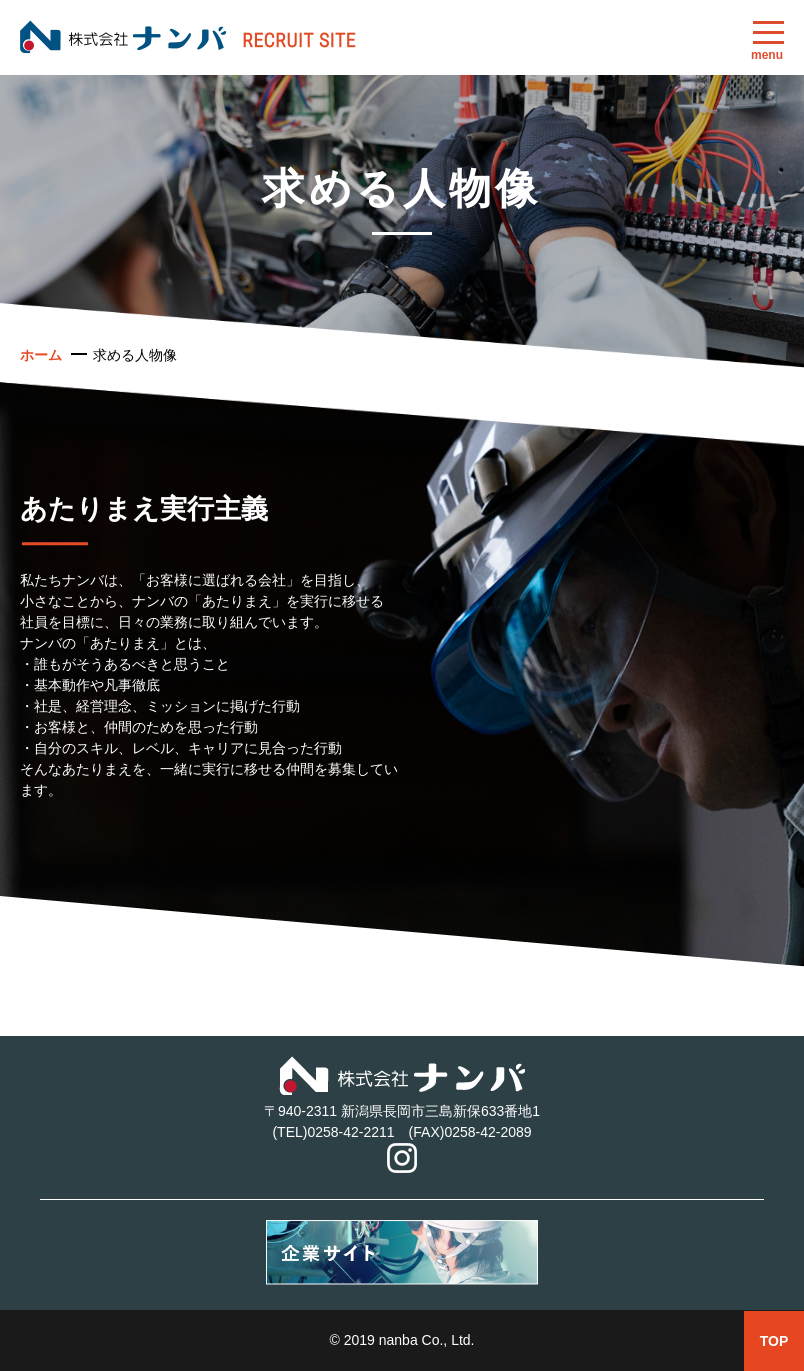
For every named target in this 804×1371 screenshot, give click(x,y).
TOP (774, 1341)
